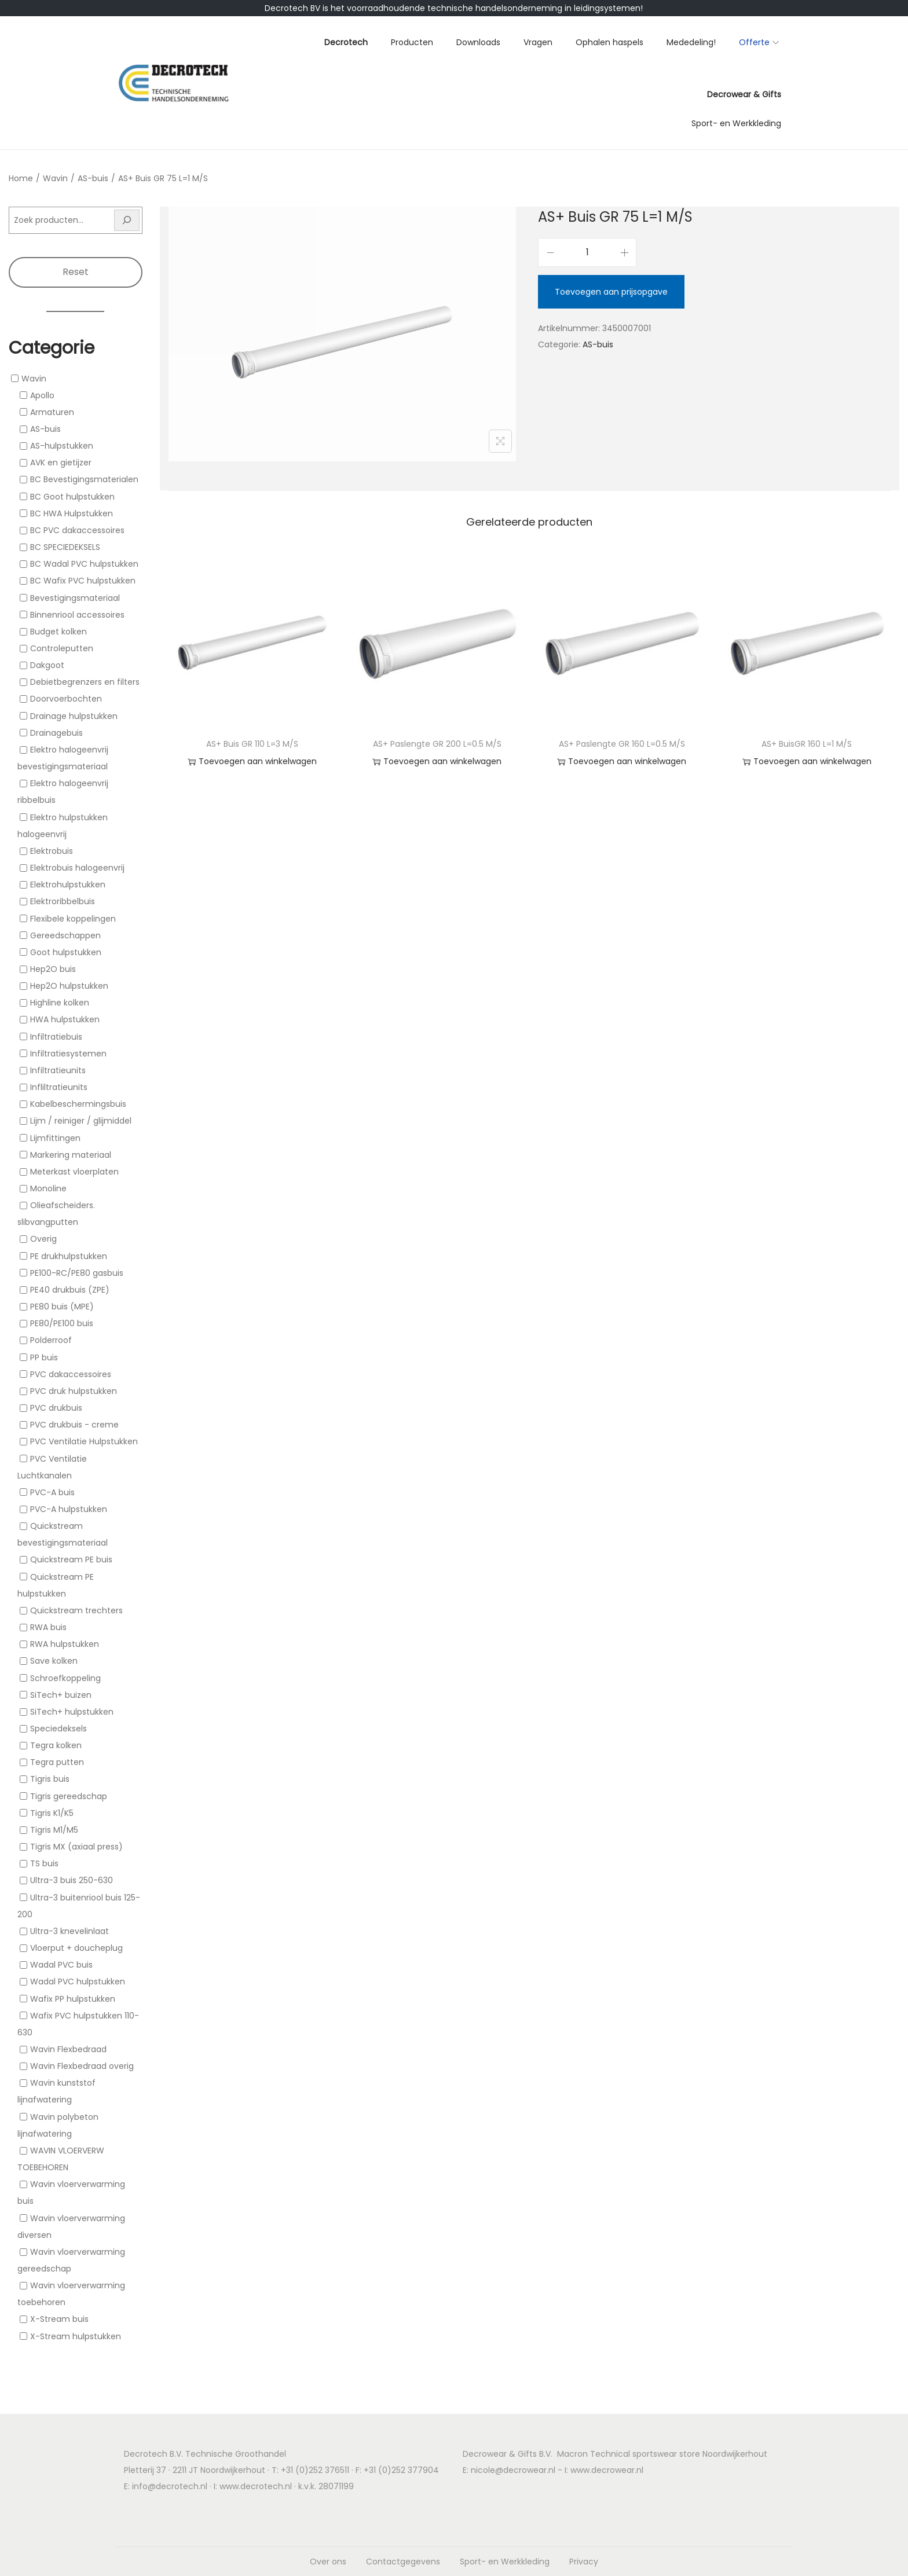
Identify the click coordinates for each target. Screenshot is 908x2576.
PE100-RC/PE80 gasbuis (76, 1273)
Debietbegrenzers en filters (85, 682)
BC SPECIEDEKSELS (65, 547)
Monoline (48, 1188)
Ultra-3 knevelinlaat (69, 1931)
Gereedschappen (65, 935)
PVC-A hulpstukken (68, 1509)
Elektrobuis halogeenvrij (77, 868)
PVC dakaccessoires (70, 1374)
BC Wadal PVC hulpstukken (84, 564)
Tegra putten (57, 1762)
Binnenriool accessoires (77, 615)
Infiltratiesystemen (68, 1053)
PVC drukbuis (56, 1408)
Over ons (328, 2561)
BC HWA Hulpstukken (71, 513)
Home (21, 178)
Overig (43, 1239)
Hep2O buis (53, 969)
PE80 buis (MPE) (62, 1306)
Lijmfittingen (55, 1138)
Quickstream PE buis (71, 1560)
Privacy (583, 2561)
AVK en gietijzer (60, 462)
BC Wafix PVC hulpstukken (83, 581)
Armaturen (52, 412)
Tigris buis (49, 1779)
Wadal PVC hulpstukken (77, 1982)
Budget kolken (58, 631)
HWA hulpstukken (65, 1020)
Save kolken (54, 1661)
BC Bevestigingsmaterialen (84, 480)
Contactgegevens (403, 2561)
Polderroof (51, 1340)
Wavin (55, 178)
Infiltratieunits (58, 1070)
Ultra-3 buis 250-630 (71, 1881)
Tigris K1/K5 (52, 1813)
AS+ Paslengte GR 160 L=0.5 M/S (622, 744)
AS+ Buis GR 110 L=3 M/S (252, 744)
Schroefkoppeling (65, 1678)
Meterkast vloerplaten (74, 1171)
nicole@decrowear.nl (513, 2470)
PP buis (44, 1357)
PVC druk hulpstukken (73, 1391)
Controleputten (61, 648)
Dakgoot (47, 665)
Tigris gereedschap (68, 1796)
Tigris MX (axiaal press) (76, 1846)
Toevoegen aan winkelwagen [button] (252, 762)
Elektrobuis (51, 851)
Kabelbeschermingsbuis (78, 1104)
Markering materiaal (70, 1155)
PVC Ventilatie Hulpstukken (84, 1442)
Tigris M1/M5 (54, 1830)
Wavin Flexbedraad (68, 2049)
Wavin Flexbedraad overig (82, 2066)
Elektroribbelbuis (62, 902)
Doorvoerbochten (66, 699)
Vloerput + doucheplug (76, 1948)
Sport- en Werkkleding (505, 2561)
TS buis (44, 1863)
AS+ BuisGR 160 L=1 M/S (806, 744)
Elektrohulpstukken (67, 884)
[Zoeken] (127, 220)
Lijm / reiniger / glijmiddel (80, 1121)
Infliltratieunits (58, 1087)
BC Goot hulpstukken (72, 496)
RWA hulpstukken (64, 1644)
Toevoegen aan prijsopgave (611, 292)
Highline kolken (59, 1002)
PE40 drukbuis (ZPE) (69, 1290)
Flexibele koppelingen (73, 918)
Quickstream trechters (76, 1610)
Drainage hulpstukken (74, 716)
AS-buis (93, 178)
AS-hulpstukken (61, 446)
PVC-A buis (52, 1492)
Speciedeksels (58, 1728)
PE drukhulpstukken (68, 1256)
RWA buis (48, 1627)
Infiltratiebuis (56, 1037)
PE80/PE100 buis (61, 1323)
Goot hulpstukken (65, 952)
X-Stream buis (59, 2319)
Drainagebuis (56, 733)
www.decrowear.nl (606, 2470)
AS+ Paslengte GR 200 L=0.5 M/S (437, 744)
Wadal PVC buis (61, 1964)
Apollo (42, 395)
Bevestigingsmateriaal (75, 598)
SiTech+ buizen (60, 1695)
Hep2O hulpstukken (69, 986)
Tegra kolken (56, 1745)
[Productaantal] (587, 252)
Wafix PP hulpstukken (72, 1999)
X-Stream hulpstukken (75, 2336)
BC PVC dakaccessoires (77, 530)
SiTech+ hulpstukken (72, 1712)
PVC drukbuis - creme (74, 1424)
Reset (76, 271)
